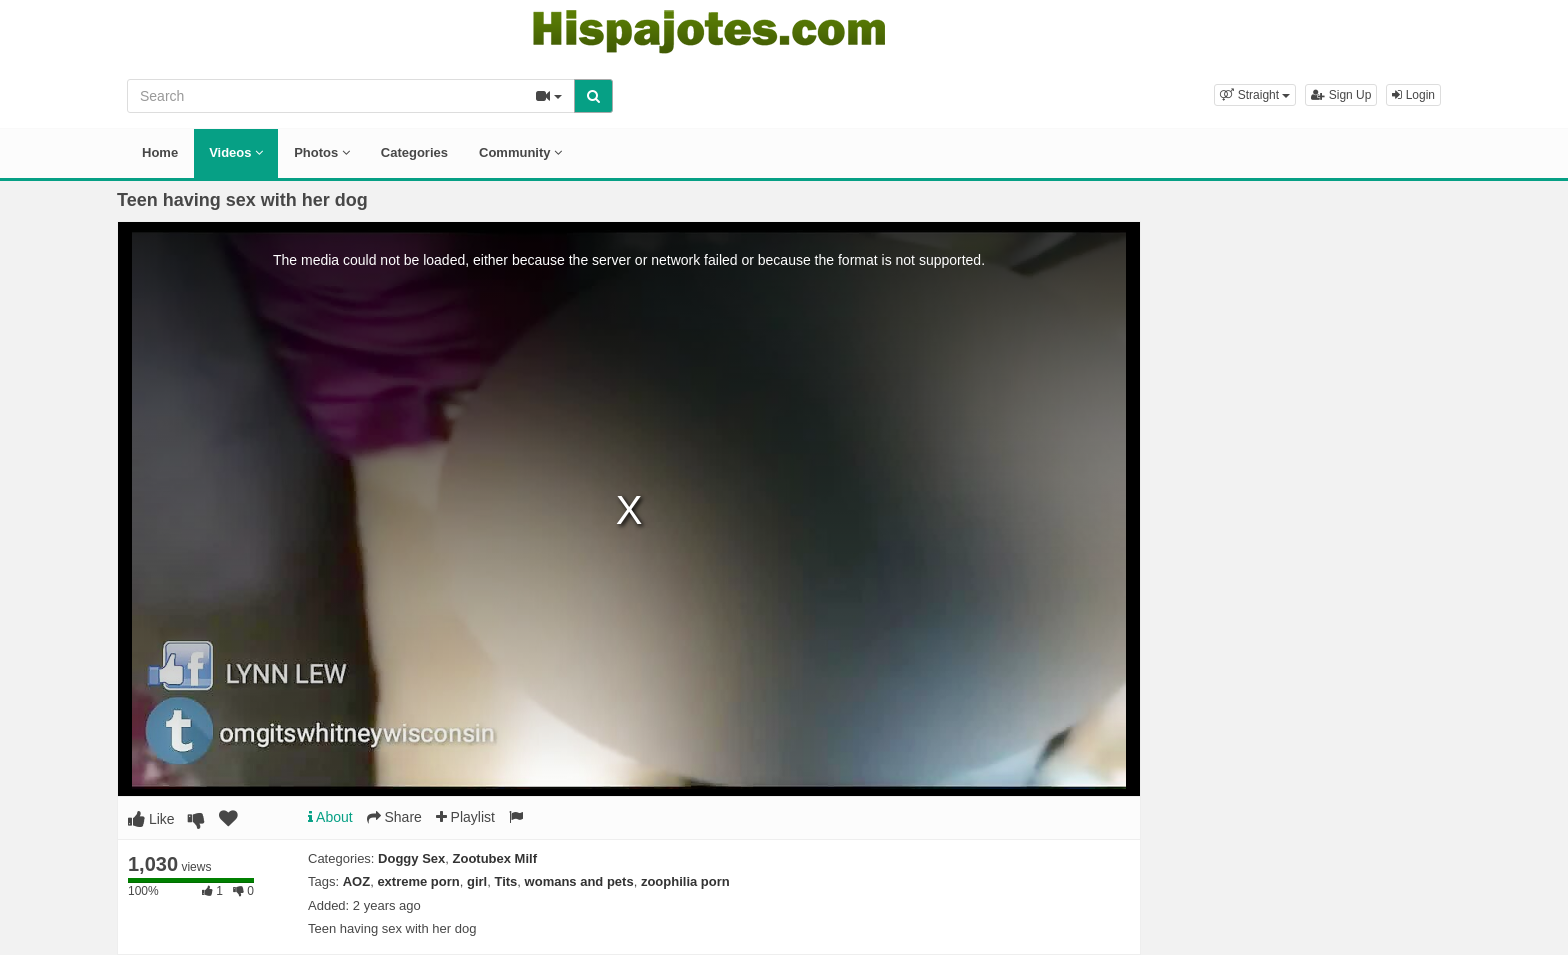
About (330, 817)
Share (394, 817)
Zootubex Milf (495, 858)
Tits (505, 881)
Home (160, 152)
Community (520, 152)
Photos (322, 152)
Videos (236, 152)
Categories (414, 152)
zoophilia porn (685, 881)
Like (151, 819)
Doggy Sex (411, 858)
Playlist (465, 817)
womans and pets (579, 881)
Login (1413, 95)
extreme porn (418, 881)
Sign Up (1341, 95)
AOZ (356, 881)
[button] (1255, 95)
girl (477, 881)
